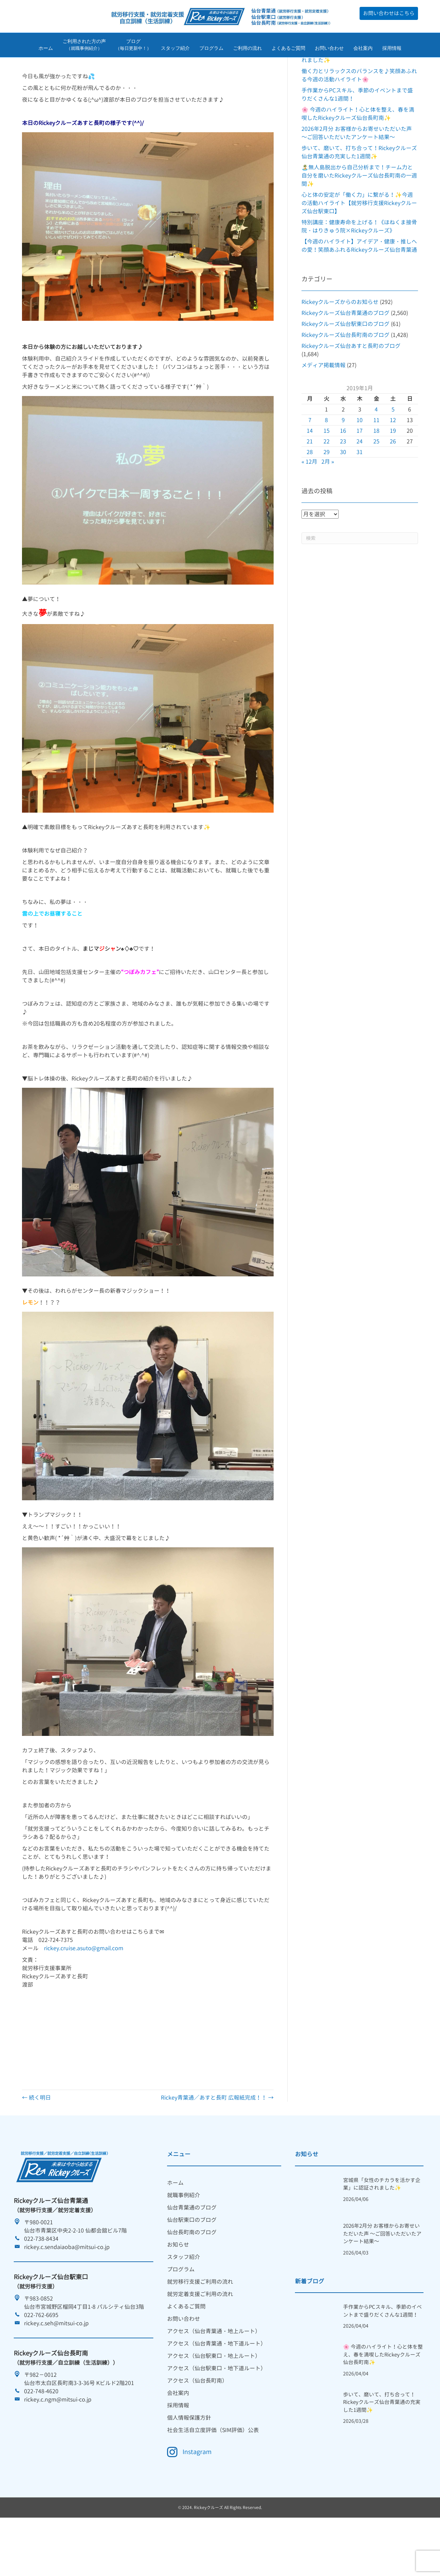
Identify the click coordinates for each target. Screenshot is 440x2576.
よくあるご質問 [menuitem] (186, 2349)
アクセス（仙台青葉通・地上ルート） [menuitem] (214, 2374)
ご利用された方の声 (84, 46)
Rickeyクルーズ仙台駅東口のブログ (345, 367)
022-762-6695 (41, 2358)
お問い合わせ (329, 49)
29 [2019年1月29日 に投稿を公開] (326, 495)
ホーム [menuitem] (175, 2225)
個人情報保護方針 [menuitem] (189, 2460)
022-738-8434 (41, 2281)
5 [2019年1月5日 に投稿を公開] (393, 452)
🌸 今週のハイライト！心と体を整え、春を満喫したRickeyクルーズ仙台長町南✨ (383, 2397)
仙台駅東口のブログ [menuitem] (192, 2263)
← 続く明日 (36, 2140)
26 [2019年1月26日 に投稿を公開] (393, 484)
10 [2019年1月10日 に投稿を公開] (359, 463)
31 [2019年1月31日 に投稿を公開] (359, 495)
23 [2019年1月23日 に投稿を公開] (343, 484)
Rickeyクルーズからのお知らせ (339, 345)
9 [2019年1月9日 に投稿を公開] (343, 463)
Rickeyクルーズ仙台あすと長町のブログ (350, 389)
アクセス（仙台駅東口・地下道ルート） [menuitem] (216, 2411)
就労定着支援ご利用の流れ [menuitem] (200, 2337)
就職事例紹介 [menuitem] (183, 2238)
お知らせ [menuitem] (178, 2287)
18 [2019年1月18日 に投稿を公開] (376, 473)
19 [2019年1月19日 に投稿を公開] (393, 473)
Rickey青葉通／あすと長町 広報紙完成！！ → (217, 2140)
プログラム (211, 49)
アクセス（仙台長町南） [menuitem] (197, 2423)
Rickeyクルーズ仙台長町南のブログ (345, 378)
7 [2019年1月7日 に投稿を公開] (309, 463)
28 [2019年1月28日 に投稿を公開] (310, 495)
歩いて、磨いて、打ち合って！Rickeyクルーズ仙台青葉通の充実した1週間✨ (381, 2445)
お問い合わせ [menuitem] (183, 2361)
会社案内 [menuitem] (178, 2436)
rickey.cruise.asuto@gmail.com (83, 1991)
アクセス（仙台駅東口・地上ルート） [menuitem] (214, 2399)
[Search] (359, 581)
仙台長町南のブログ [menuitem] (192, 2275)
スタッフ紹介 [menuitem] (183, 2300)
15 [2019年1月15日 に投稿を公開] (326, 473)
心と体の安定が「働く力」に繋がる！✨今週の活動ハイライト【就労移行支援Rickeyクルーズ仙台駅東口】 (359, 246)
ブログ (133, 46)
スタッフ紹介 (175, 49)
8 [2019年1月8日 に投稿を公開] (326, 463)
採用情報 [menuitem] (178, 2448)
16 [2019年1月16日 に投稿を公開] (343, 473)
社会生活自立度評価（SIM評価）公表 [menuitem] (213, 2473)
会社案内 (363, 49)
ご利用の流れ (247, 49)
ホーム (45, 49)
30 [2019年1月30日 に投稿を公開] (343, 495)
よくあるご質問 (288, 49)
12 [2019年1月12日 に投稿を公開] (393, 463)
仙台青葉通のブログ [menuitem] (192, 2250)
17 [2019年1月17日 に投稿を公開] (359, 473)
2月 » (327, 504)
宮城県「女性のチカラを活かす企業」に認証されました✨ (381, 2227)
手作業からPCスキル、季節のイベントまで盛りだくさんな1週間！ (382, 2354)
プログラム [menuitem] (181, 2312)
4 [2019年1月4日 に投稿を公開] (376, 452)
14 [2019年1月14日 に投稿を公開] (310, 473)
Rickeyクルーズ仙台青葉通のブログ (345, 356)
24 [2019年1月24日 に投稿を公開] (359, 484)
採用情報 (392, 49)
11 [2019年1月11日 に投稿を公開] (376, 463)
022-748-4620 (41, 2434)
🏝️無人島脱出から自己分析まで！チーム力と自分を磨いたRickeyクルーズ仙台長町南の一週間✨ (359, 218)
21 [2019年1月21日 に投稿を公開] (310, 484)
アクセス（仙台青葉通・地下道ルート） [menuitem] (216, 2386)
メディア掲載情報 (323, 408)
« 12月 (309, 504)
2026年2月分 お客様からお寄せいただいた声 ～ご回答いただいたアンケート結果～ (382, 2277)
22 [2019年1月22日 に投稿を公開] (326, 484)
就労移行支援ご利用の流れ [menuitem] (200, 2324)
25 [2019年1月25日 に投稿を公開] (376, 484)
